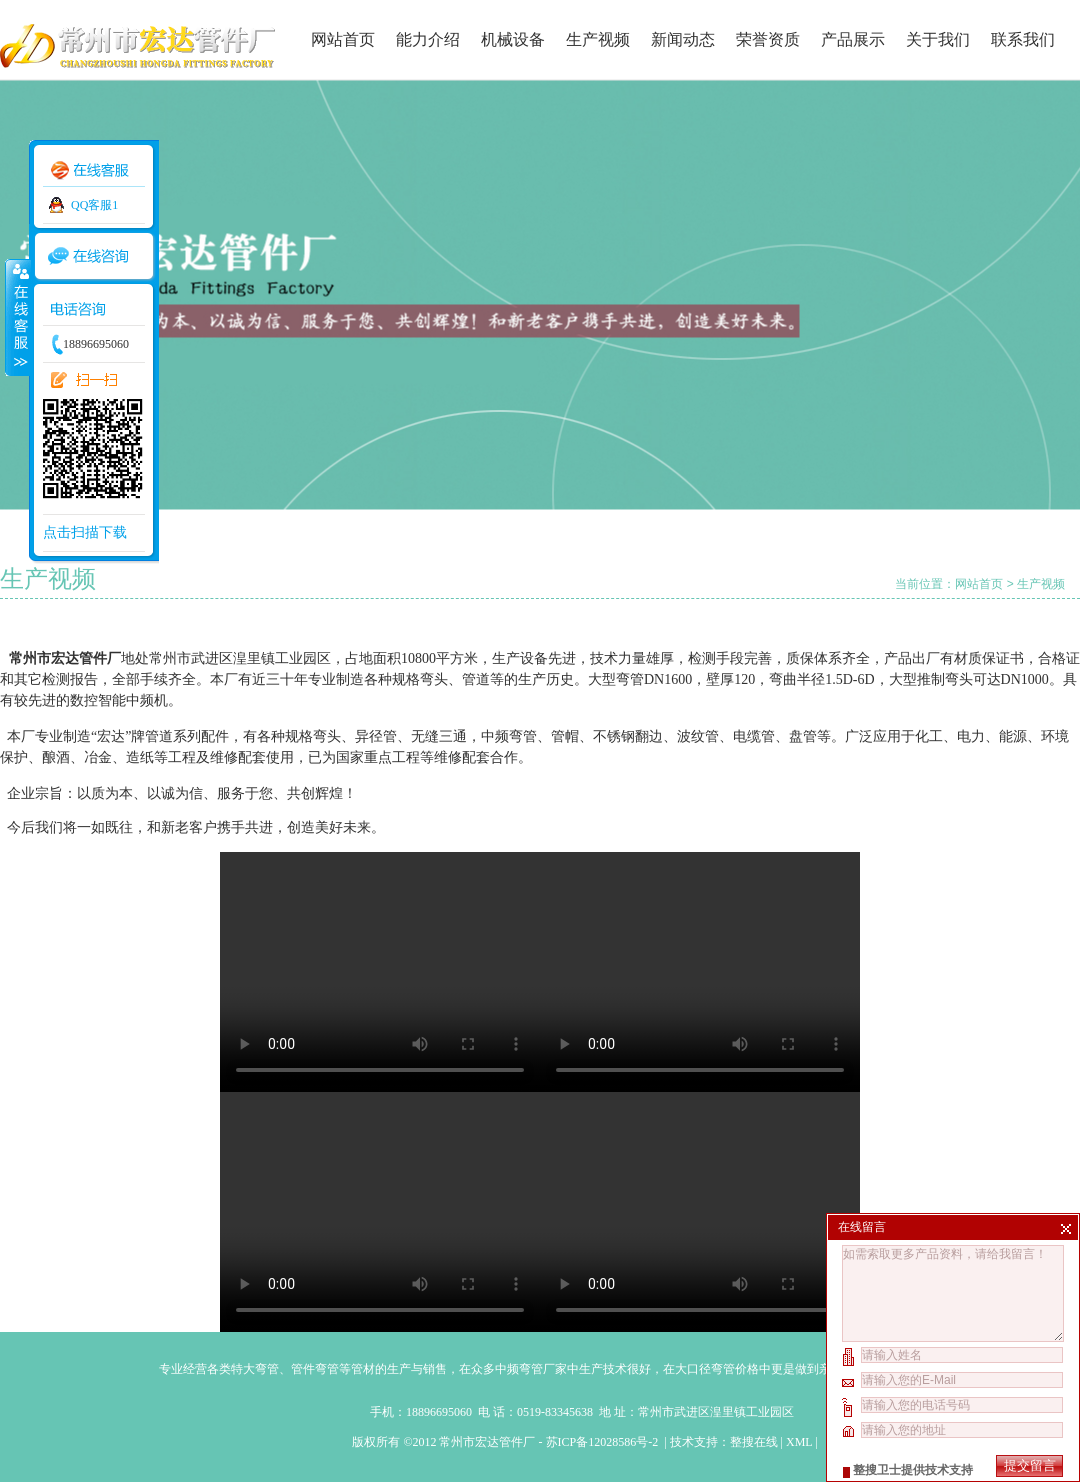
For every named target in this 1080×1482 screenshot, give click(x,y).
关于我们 (938, 39)
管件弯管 (315, 1369)
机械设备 (513, 39)
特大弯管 (255, 1369)
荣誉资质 (768, 39)
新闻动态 (683, 39)
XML (799, 1442)
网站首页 (343, 39)
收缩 (17, 317)
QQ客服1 (94, 205)
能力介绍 (428, 39)
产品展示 (853, 39)
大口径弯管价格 (717, 1369)
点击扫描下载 (85, 532)
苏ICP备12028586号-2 (604, 1442)
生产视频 (598, 39)
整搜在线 (754, 1442)
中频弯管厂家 (531, 1369)
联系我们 (1023, 39)
